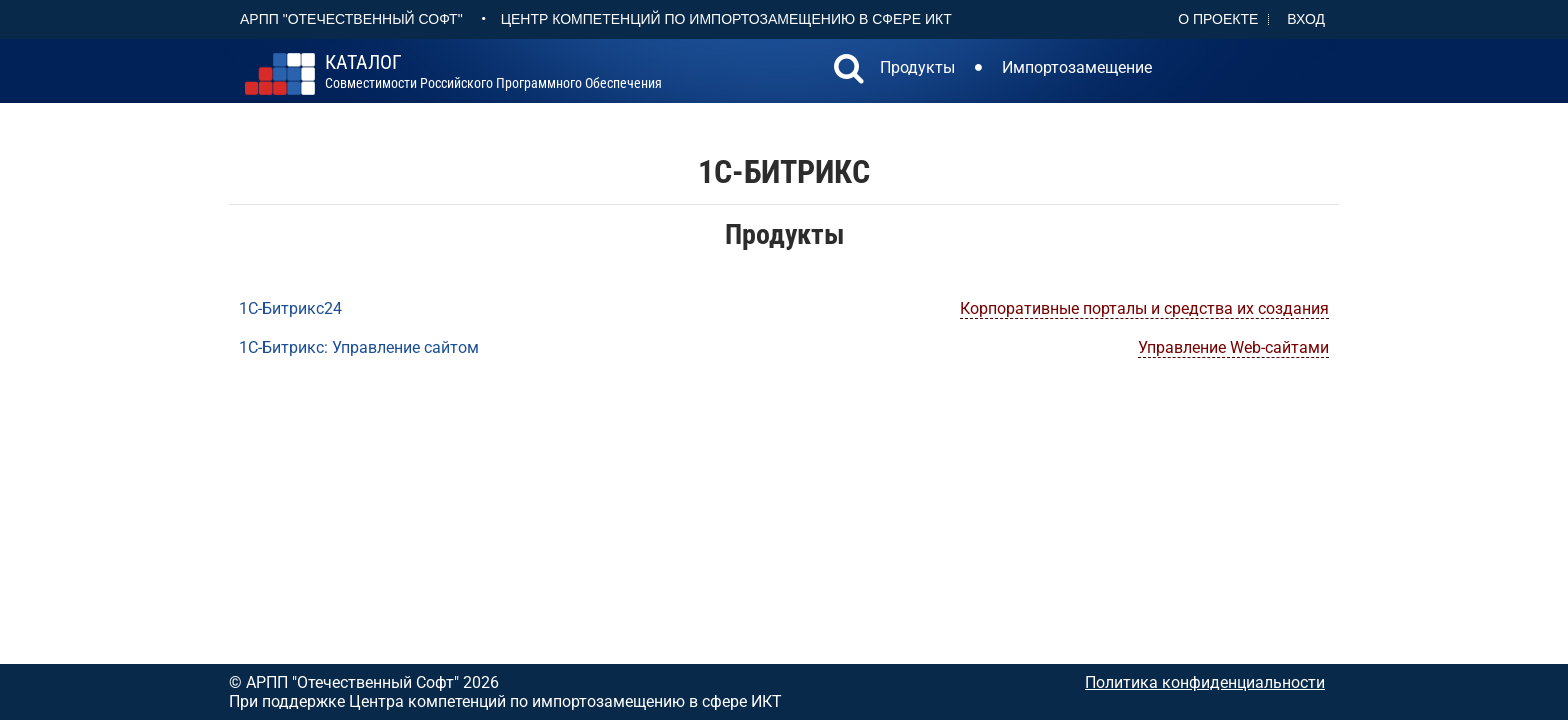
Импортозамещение (1077, 67)
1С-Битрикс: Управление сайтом (359, 347)
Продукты (917, 67)
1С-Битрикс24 (290, 308)
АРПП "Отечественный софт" (351, 19)
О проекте (1218, 19)
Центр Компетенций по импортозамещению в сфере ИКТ (726, 19)
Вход (1306, 19)
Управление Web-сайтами (1233, 347)
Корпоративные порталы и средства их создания (1144, 308)
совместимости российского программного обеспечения (493, 72)
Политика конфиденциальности (1205, 682)
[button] (849, 71)
